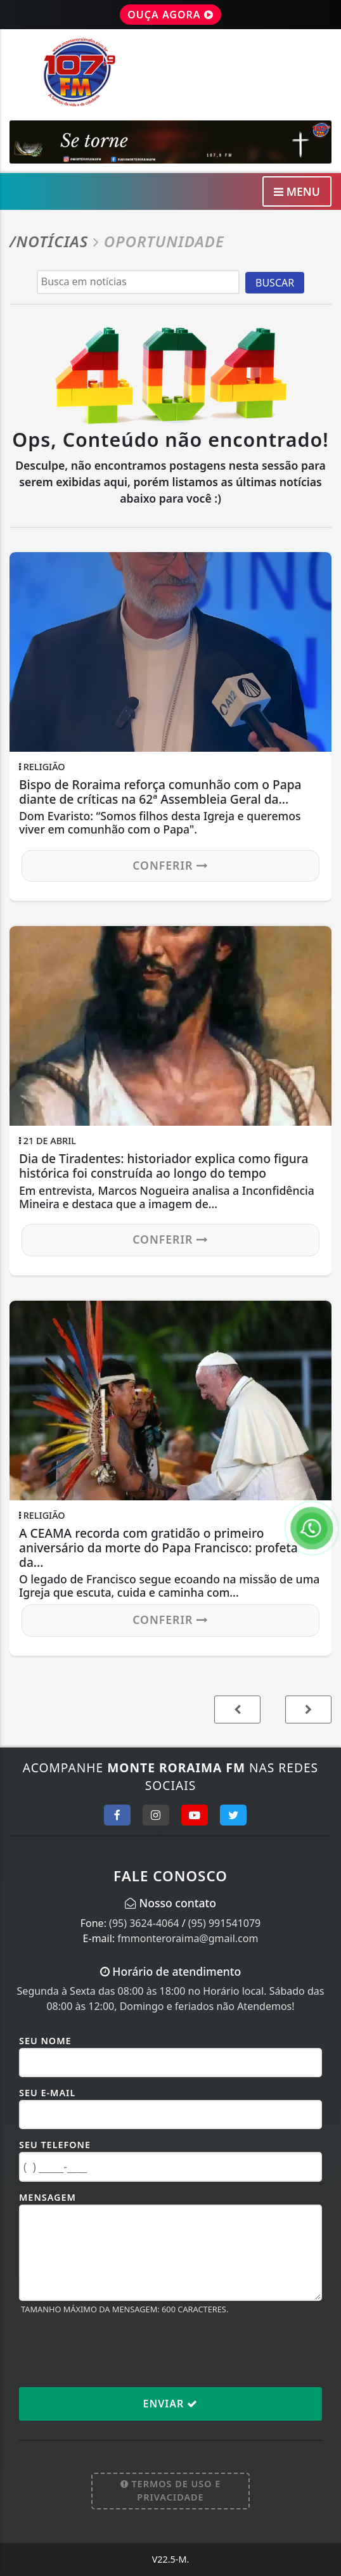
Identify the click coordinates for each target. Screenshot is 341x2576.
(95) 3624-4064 (144, 1923)
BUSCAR (274, 283)
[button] (308, 1709)
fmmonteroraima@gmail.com (187, 1938)
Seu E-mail (47, 2093)
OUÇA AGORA (170, 15)
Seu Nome (45, 2041)
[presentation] (115, 2350)
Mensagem (47, 2197)
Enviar (170, 2404)
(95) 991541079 (224, 1923)
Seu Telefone (55, 2145)
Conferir (170, 865)
